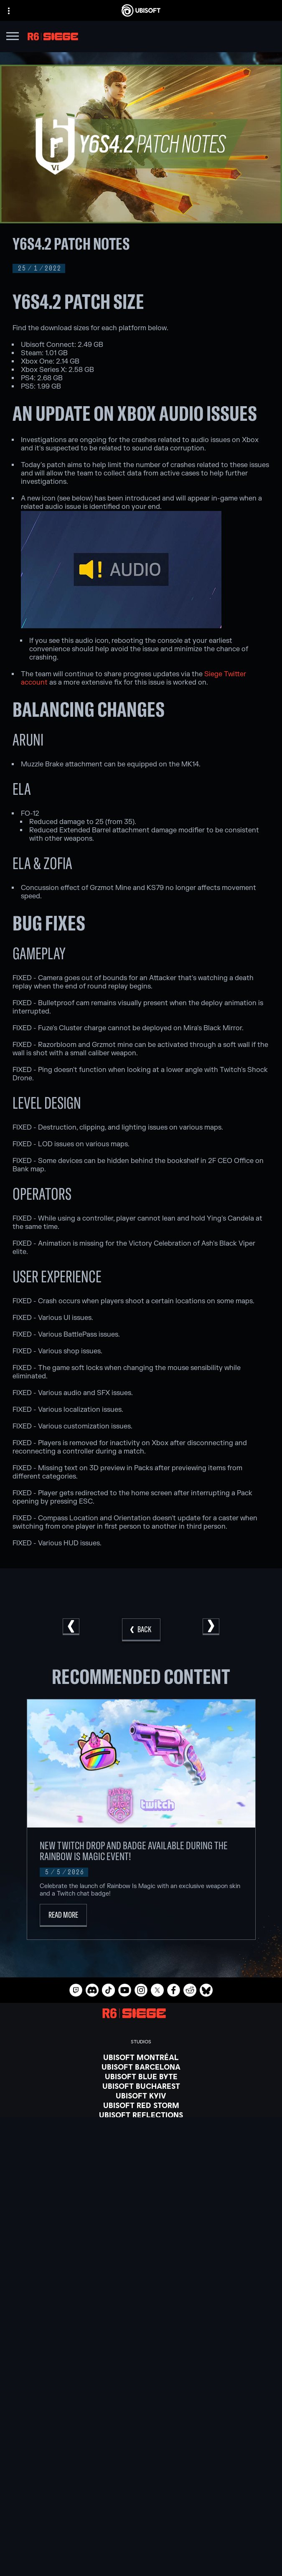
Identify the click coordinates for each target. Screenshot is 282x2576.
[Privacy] (141, 2547)
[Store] (141, 2475)
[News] (141, 2506)
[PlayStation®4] (141, 2225)
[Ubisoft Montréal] (141, 2057)
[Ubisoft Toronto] (141, 2143)
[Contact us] (141, 2535)
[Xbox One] (141, 2206)
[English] (141, 2405)
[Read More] (63, 1915)
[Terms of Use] (141, 2559)
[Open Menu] (12, 37)
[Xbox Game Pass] (141, 2186)
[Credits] (141, 2153)
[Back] (141, 1629)
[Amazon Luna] (141, 2244)
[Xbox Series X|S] (141, 2196)
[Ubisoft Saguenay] (141, 2124)
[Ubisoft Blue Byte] (141, 2076)
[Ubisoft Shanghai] (141, 2134)
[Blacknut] (141, 2287)
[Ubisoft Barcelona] (141, 2067)
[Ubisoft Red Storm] (141, 2105)
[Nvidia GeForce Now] (141, 2277)
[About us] (141, 2496)
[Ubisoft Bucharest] (141, 2086)
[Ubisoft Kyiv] (141, 2095)
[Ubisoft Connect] (141, 2485)
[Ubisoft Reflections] (141, 2115)
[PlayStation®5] (141, 2215)
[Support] (141, 2517)
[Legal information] (141, 2570)
